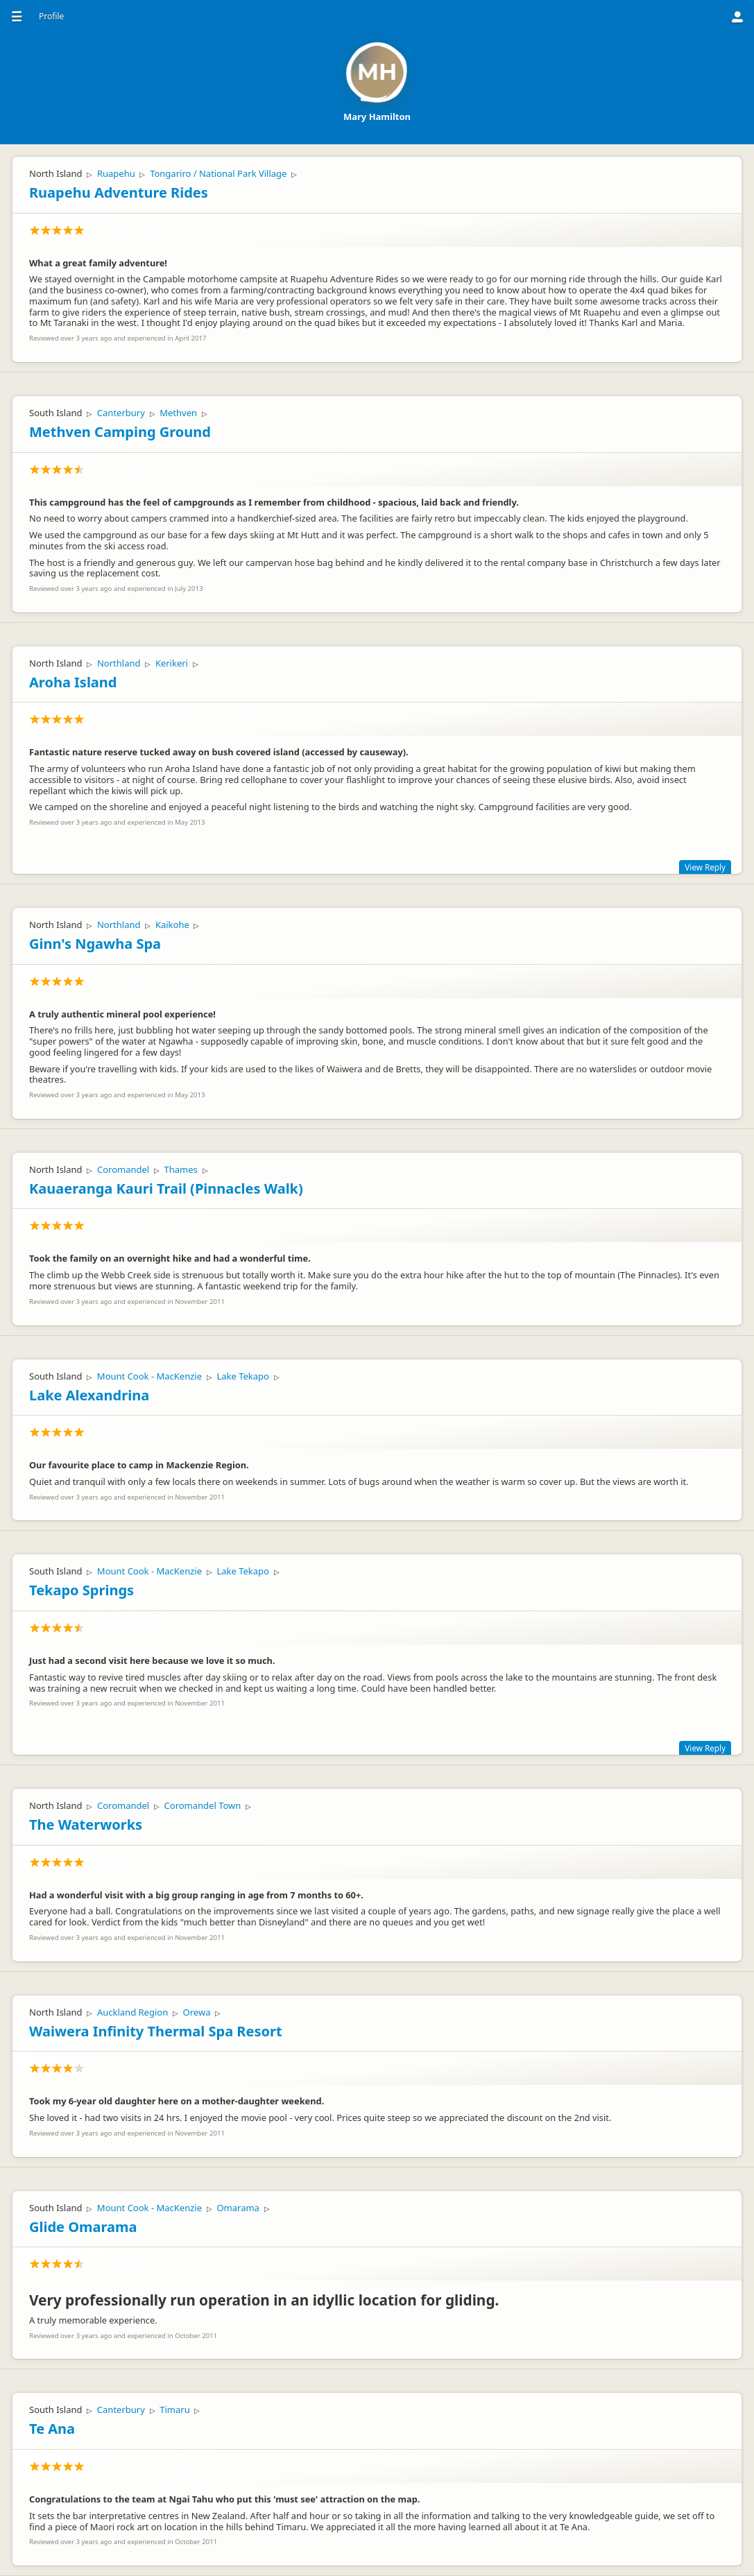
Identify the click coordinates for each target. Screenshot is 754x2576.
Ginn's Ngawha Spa (95, 943)
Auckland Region (132, 2012)
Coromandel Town (202, 1805)
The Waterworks (85, 1824)
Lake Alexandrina (89, 1395)
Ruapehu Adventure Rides (118, 192)
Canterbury (121, 412)
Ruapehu (116, 173)
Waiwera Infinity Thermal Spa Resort (155, 2031)
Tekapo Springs (81, 1590)
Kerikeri (171, 663)
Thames (181, 1169)
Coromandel (123, 1169)
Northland (119, 663)
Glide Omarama (83, 2226)
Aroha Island (73, 682)
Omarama (237, 2207)
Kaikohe (172, 924)
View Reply (705, 867)
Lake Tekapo (242, 1376)
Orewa (197, 2012)
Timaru (174, 2409)
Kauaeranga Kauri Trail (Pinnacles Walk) (166, 1188)
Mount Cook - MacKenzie (149, 1376)
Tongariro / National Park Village (218, 173)
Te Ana (52, 2428)
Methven (178, 412)
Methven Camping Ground (120, 431)
